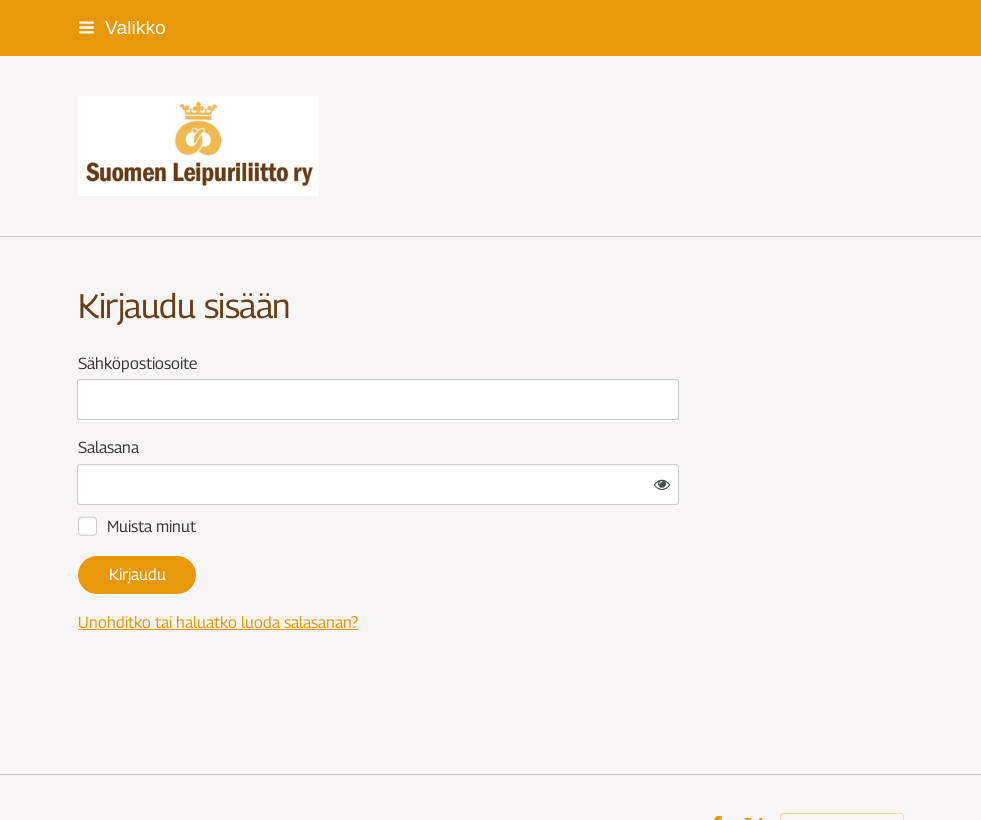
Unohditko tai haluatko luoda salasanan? (411, 563)
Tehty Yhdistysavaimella (842, 768)
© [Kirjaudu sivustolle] (85, 768)
